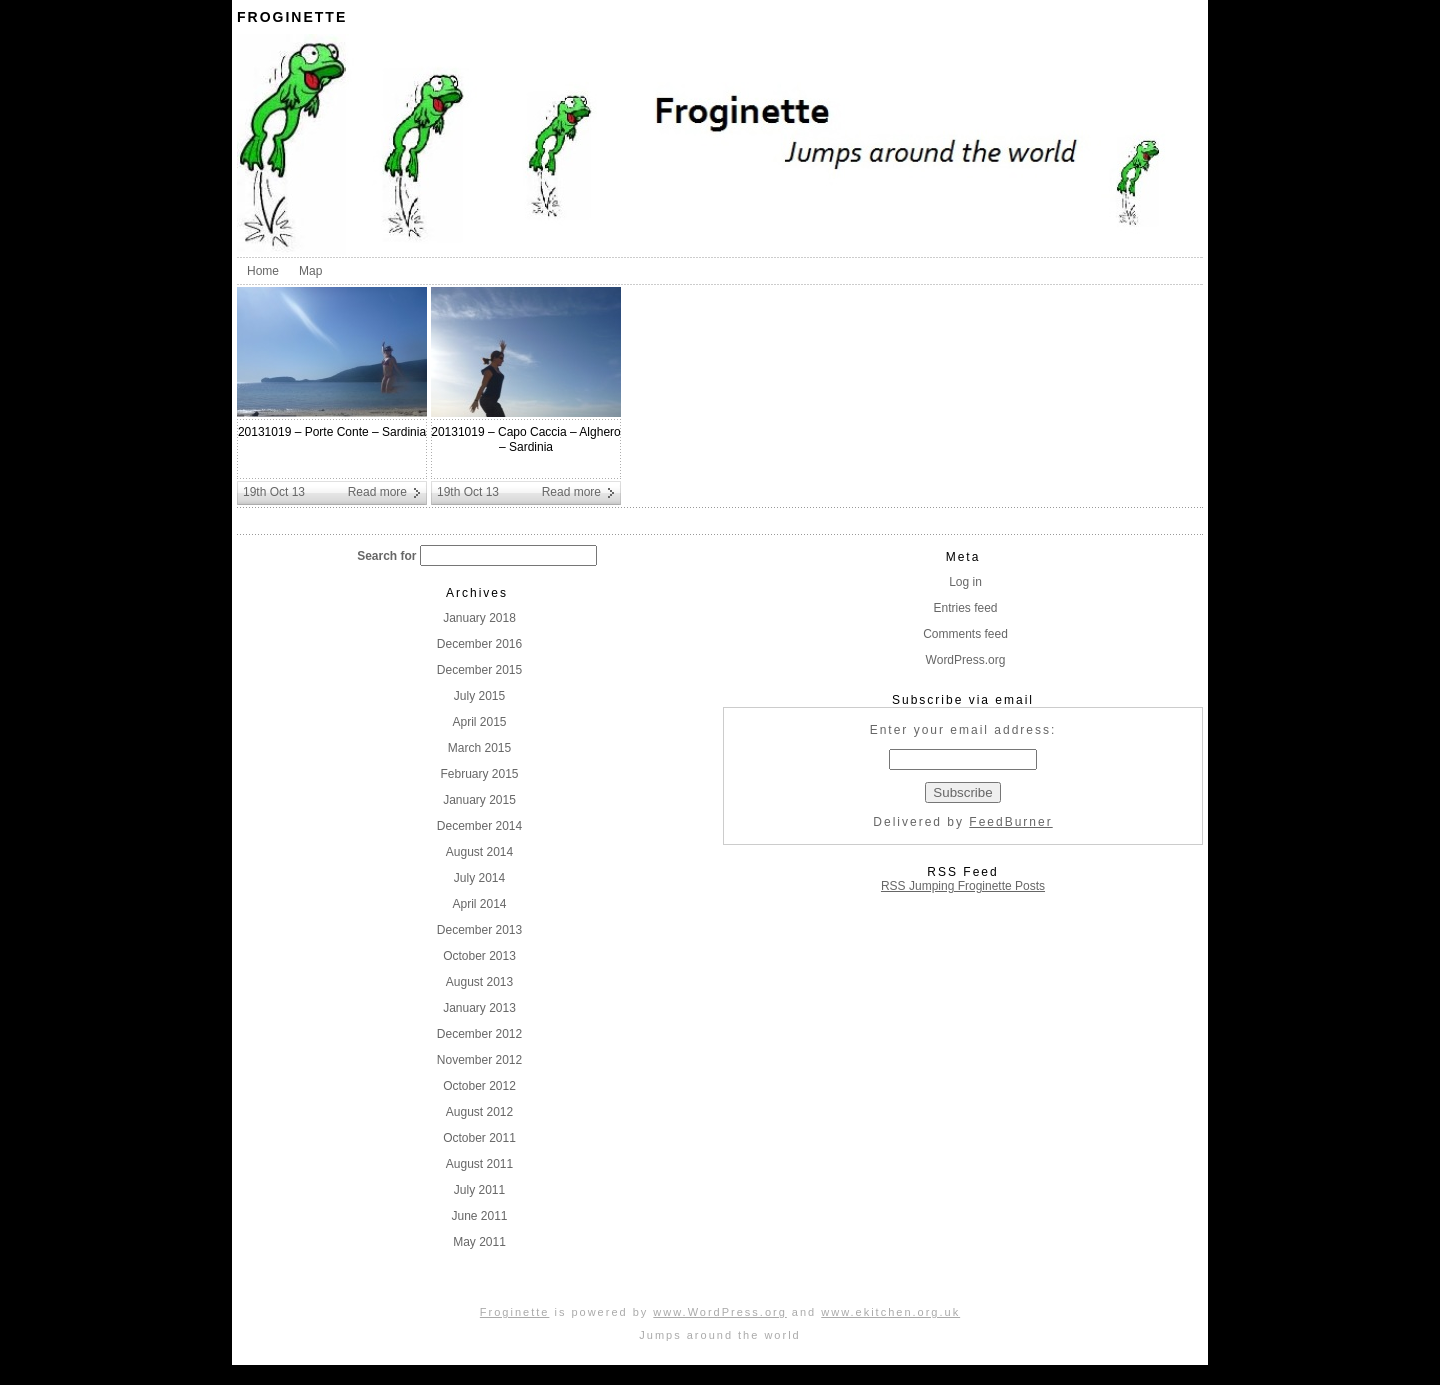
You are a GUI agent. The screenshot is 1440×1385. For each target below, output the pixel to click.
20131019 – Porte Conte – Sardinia (332, 432)
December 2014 (479, 826)
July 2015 (479, 696)
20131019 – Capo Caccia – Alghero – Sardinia (525, 439)
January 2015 (479, 800)
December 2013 (479, 930)
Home (263, 271)
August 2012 (479, 1112)
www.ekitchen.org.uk (890, 1312)
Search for (386, 556)
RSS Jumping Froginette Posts (963, 886)
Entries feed (965, 608)
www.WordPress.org (719, 1312)
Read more (377, 492)
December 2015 (479, 670)
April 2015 (479, 722)
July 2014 (479, 878)
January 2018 (479, 618)
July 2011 (479, 1190)
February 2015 (479, 774)
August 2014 (479, 852)
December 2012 (479, 1034)
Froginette (292, 17)
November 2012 (479, 1060)
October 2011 (479, 1138)
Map (310, 271)
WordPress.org (966, 660)
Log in (965, 582)
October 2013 (479, 956)
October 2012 (479, 1086)
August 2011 (479, 1164)
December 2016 (479, 644)
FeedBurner (1010, 822)
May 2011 (479, 1242)
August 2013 (479, 982)
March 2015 (479, 748)
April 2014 (479, 904)
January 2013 (479, 1008)
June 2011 (479, 1216)
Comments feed (965, 634)
